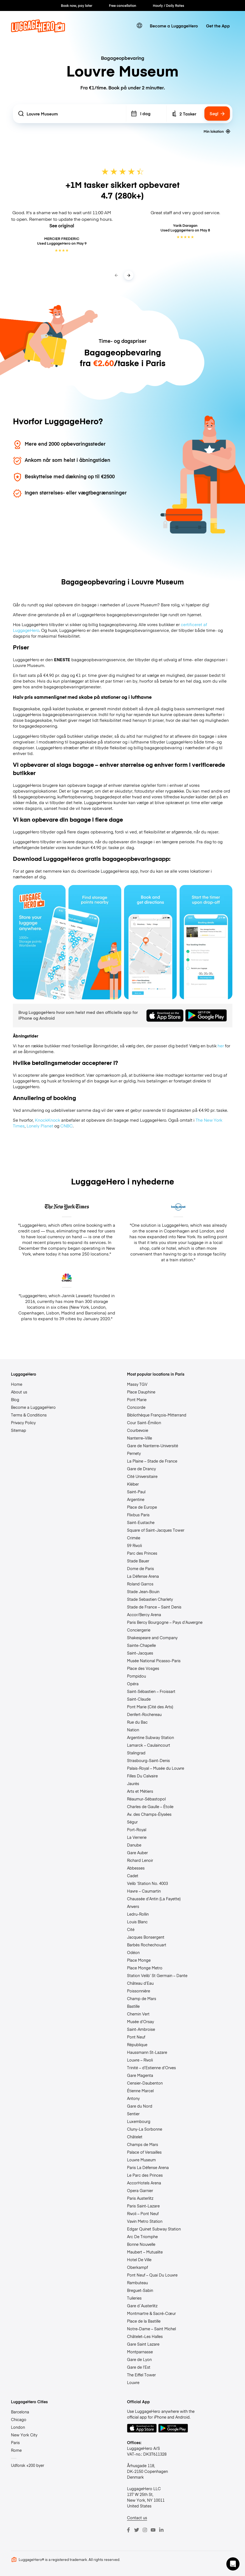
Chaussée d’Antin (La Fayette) (154, 1898)
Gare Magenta (140, 2075)
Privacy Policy (23, 1422)
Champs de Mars (142, 2144)
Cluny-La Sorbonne (144, 2129)
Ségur (132, 1822)
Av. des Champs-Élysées (149, 1814)
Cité (130, 1929)
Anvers (133, 1906)
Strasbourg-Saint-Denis (148, 1760)
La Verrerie (137, 1837)
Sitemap (18, 1430)
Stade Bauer (138, 1560)
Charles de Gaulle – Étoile (150, 1806)
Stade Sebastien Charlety (150, 1599)
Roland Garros (140, 1584)
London (18, 2427)
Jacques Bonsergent (145, 1937)
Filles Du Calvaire (142, 1775)
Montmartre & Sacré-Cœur (151, 2313)
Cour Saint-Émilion (144, 1422)
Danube (134, 1845)
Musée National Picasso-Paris (154, 1660)
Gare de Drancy (141, 1468)
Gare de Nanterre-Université (152, 1445)
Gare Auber (137, 1852)
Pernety (134, 1453)
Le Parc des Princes (145, 2175)
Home (16, 1384)
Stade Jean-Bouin (143, 1591)
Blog (15, 1399)
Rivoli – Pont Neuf (143, 2213)
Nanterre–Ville (139, 1438)
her (221, 1045)
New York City (24, 2435)
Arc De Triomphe (142, 2236)
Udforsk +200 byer (27, 2465)
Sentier (133, 2113)
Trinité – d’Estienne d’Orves (151, 2067)
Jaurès (133, 1783)
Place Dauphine (141, 1392)
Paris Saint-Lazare (143, 2206)
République (137, 2044)
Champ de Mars (141, 1998)
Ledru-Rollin (138, 1914)
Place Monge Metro (144, 1967)
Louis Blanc (137, 1921)
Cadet (132, 1875)
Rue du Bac (137, 1722)
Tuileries (134, 2298)
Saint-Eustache (140, 1522)
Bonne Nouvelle (141, 2244)
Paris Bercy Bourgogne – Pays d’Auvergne (164, 1622)
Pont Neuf (136, 2037)
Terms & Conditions (29, 1415)
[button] (233, 2564)
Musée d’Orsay (140, 2021)
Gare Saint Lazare (143, 2344)
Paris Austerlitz (140, 2198)
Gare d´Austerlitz (142, 2305)
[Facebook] (128, 2530)
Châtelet (134, 2136)
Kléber (133, 1484)
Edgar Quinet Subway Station (154, 2229)
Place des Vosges (143, 1668)
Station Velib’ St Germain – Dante (157, 1975)
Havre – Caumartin (144, 1891)
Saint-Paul (136, 1491)
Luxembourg (138, 2121)
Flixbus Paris (138, 1514)
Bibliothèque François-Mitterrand (156, 1415)
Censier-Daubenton (145, 2083)
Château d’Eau (140, 1983)
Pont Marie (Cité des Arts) (150, 1706)
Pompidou (136, 1676)
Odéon (133, 1952)
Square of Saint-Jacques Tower (155, 1530)
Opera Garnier (140, 2190)
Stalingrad (136, 1752)
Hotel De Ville (139, 2259)
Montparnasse (140, 2351)
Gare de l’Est (138, 2367)
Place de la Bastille (143, 2321)
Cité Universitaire (142, 1476)
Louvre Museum (141, 2159)
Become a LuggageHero (174, 26)
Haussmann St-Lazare (147, 2052)
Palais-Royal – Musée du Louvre (155, 1768)
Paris (15, 2442)
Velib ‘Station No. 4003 (147, 1883)
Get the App (218, 26)
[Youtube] (153, 2530)
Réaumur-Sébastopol (146, 1799)
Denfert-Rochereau (144, 1714)
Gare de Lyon (139, 2359)
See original (61, 225)
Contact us (137, 2517)
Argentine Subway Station (150, 1737)
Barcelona (20, 2411)
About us (19, 1392)
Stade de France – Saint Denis (154, 1607)
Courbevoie (137, 1430)
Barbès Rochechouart (146, 1944)
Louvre (133, 2382)
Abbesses (136, 1868)
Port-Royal (136, 1829)
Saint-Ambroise (141, 2029)
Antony (133, 2098)
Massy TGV (137, 1384)
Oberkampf (137, 2267)
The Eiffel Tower (141, 2374)
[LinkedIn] (161, 2530)
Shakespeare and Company (152, 1637)
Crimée (133, 1537)
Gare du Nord (139, 2106)
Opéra (133, 1683)
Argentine (135, 1499)
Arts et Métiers (140, 1791)
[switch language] (139, 25)
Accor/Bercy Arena (144, 1614)
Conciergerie (138, 1630)
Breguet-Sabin (140, 2290)
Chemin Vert (138, 2014)
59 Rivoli (134, 1545)
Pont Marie (137, 1399)
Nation (133, 1729)
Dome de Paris (140, 1568)
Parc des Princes (142, 1553)
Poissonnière (138, 1990)
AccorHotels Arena (144, 2182)
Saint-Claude (139, 1699)
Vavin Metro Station (144, 2221)
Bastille (133, 2006)
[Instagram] (145, 2530)
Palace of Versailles (144, 2152)
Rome (16, 2450)
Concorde (136, 1407)
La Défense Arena (143, 1576)
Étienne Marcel (140, 2090)
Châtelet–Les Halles (145, 2336)
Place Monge (139, 1960)
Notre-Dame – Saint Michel (151, 2328)
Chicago (18, 2419)
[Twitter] (136, 2530)
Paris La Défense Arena (148, 2167)
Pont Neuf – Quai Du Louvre (152, 2275)
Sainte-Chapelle (141, 1645)
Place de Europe (142, 1507)
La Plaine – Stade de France (152, 1461)
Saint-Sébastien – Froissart (151, 1691)
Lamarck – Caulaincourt (148, 1745)
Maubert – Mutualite (145, 2252)
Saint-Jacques (140, 1653)
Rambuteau (137, 2282)
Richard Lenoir (140, 1860)
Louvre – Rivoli (140, 2060)
